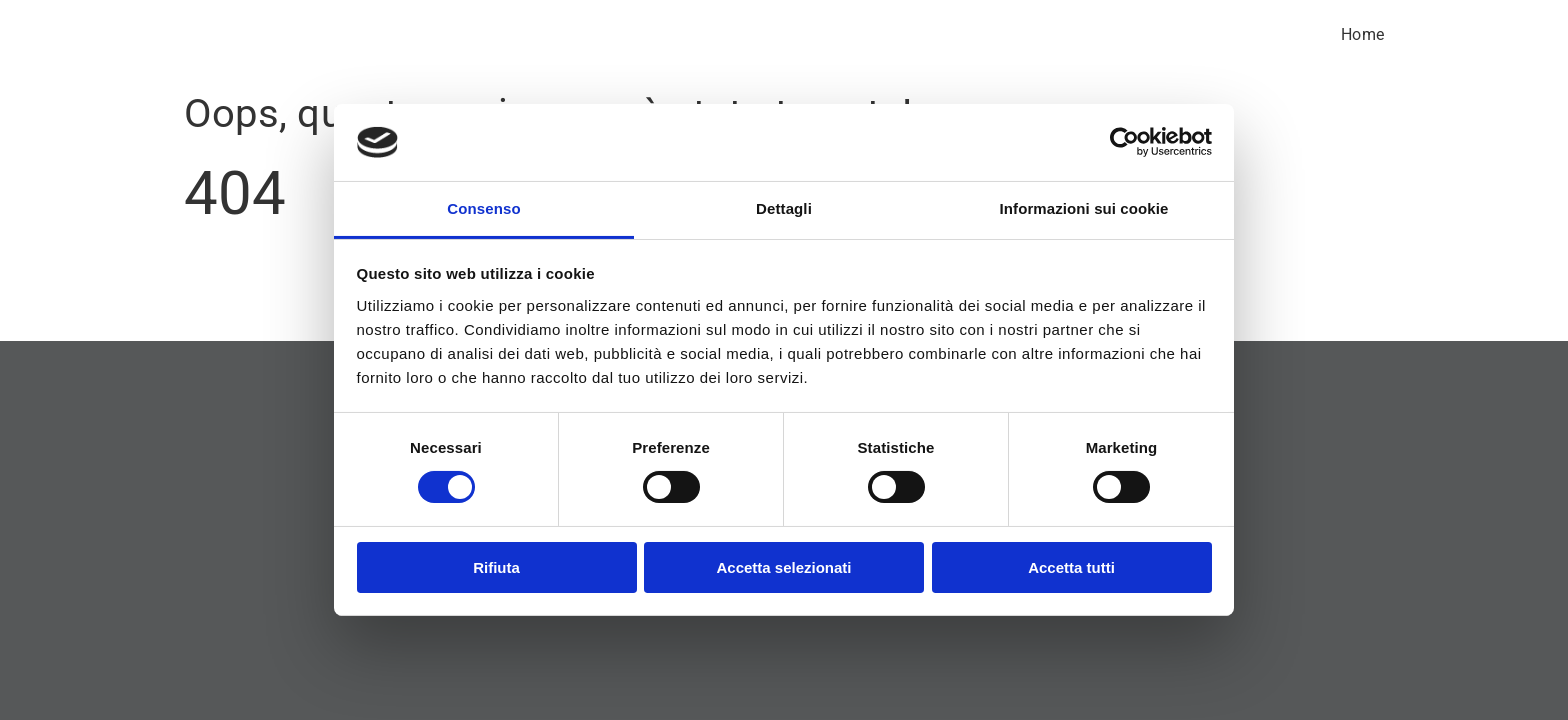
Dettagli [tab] (784, 208)
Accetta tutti (1071, 567)
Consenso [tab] (483, 208)
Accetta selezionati (783, 567)
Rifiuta (496, 567)
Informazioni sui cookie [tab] (1084, 208)
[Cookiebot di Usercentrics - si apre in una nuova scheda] (1124, 142)
